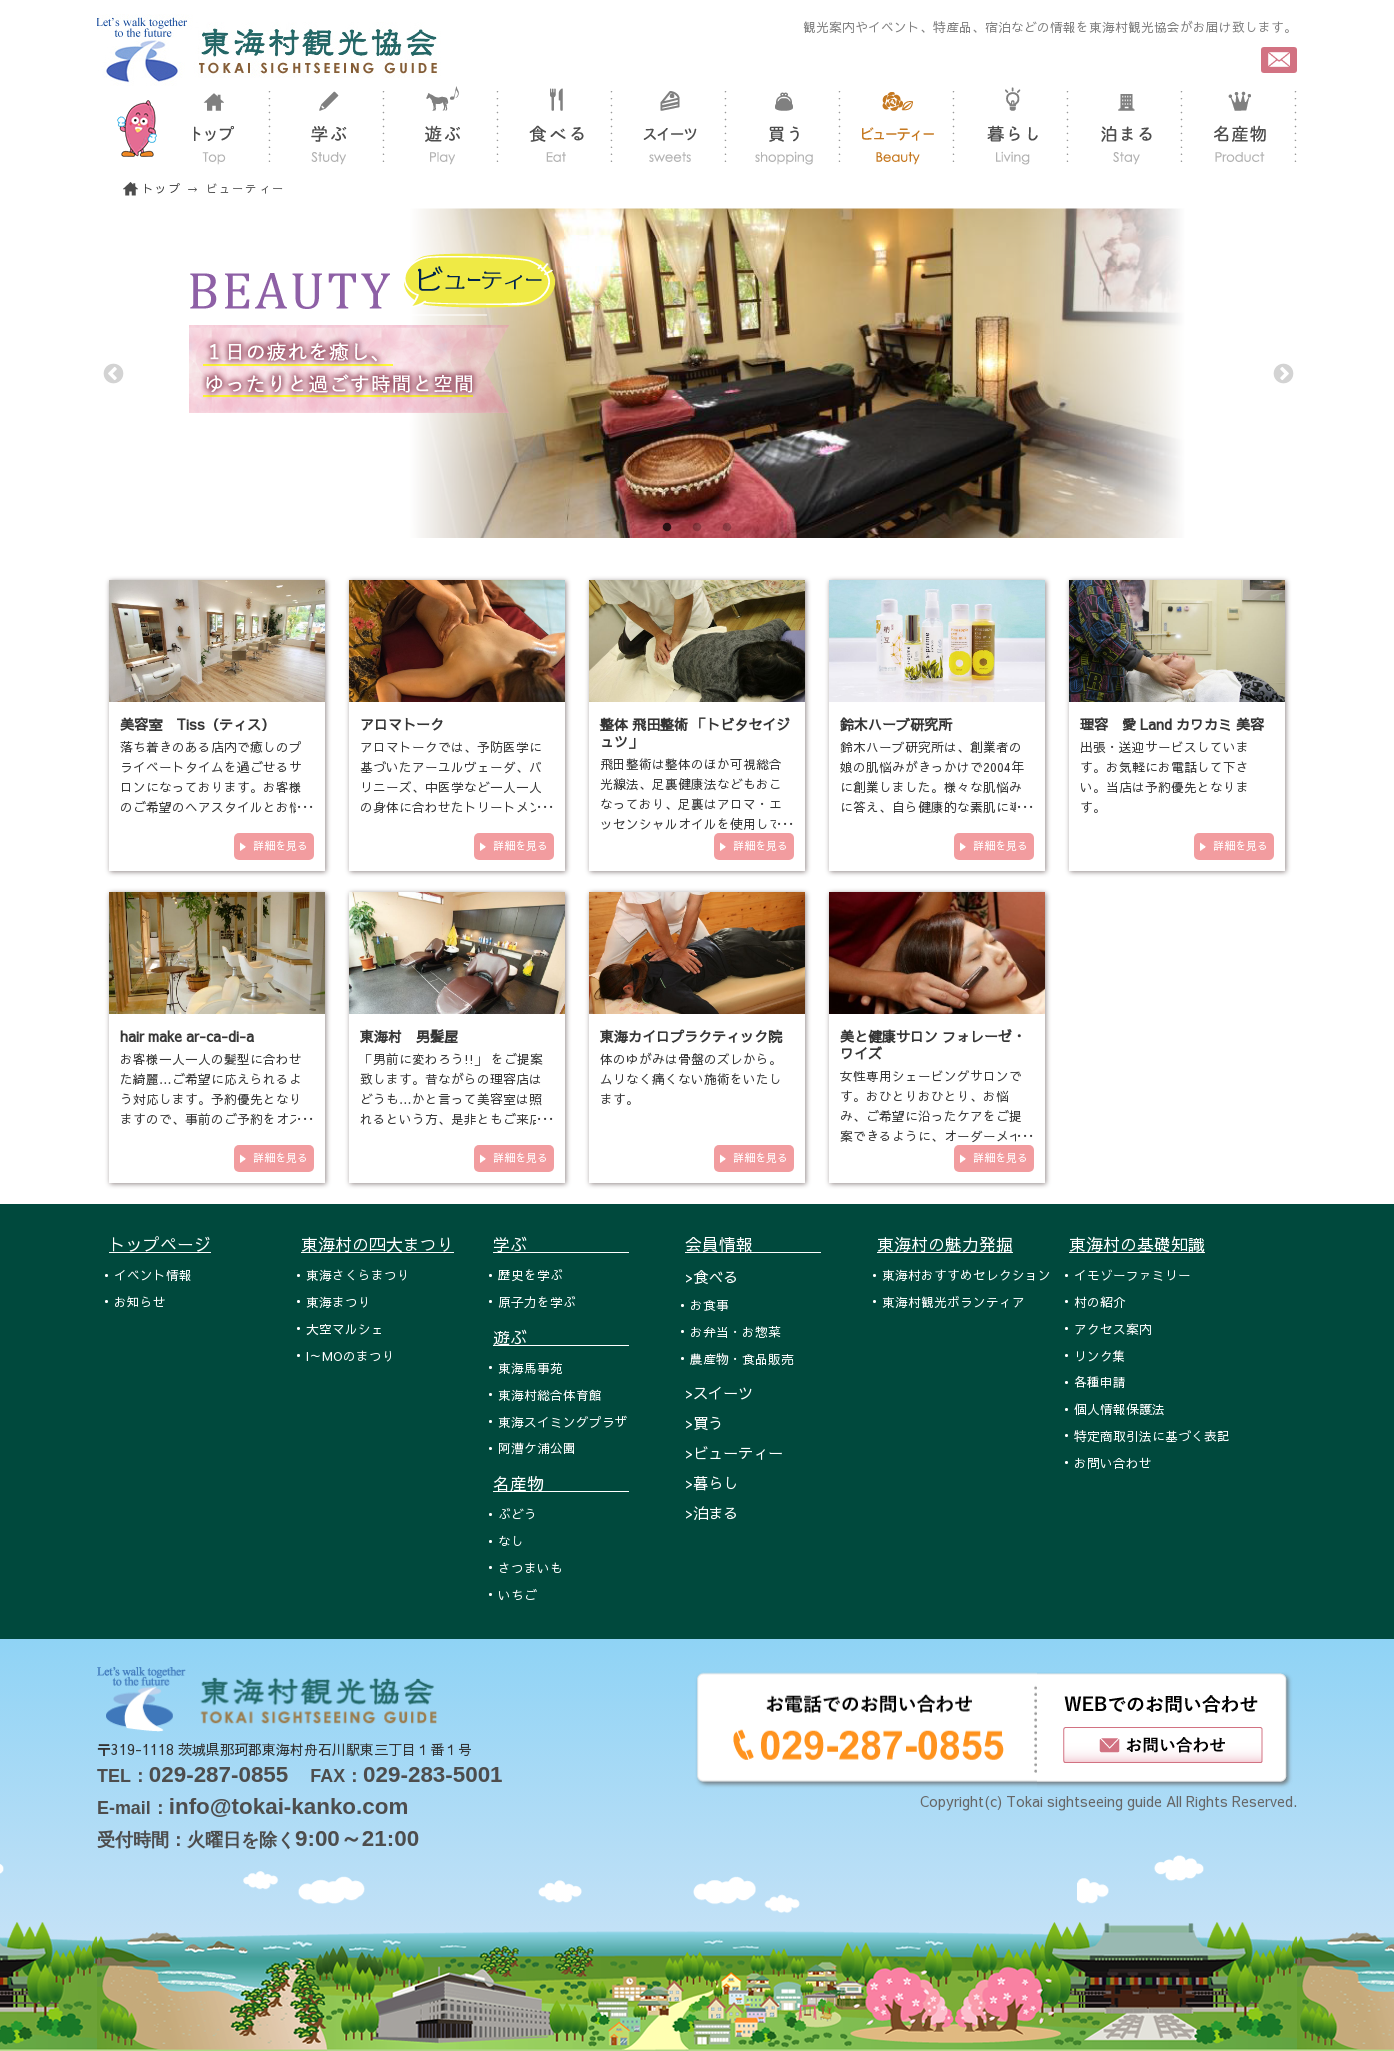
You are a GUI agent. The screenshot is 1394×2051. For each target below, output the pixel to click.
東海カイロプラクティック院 (691, 1036)
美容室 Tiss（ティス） (197, 724)
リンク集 (1100, 1355)
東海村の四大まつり (377, 1244)
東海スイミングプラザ (563, 1421)
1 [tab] (667, 528)
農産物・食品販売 (742, 1358)
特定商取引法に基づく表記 (1152, 1435)
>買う (704, 1422)
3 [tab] (727, 528)
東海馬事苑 (530, 1367)
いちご (517, 1594)
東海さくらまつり (358, 1274)
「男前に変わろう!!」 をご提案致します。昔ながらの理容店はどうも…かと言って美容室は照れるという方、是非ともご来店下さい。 (451, 1098)
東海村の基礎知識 (1137, 1244)
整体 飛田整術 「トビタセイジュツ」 (695, 732)
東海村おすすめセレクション (966, 1274)
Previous (112, 373)
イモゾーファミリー (1132, 1274)
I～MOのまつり (350, 1355)
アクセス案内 (1113, 1328)
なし (511, 1540)
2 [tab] (697, 528)
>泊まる (711, 1512)
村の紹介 (1100, 1301)
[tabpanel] (697, 373)
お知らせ (140, 1301)
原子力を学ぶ (537, 1301)
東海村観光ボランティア (953, 1301)
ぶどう (517, 1513)
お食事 (709, 1304)
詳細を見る (280, 845)
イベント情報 (153, 1274)
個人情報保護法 (1119, 1408)
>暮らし (711, 1482)
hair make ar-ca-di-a (187, 1036)
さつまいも (530, 1567)
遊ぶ (561, 1337)
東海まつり (338, 1301)
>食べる (711, 1276)
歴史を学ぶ (530, 1274)
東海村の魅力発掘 (945, 1244)
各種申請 (1100, 1381)
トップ (162, 188)
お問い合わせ (1113, 1462)
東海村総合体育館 (550, 1394)
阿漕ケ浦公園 (537, 1447)
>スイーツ (719, 1392)
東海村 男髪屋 (409, 1036)
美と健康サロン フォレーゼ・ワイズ (933, 1044)
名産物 (561, 1483)
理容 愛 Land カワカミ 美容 (1172, 724)
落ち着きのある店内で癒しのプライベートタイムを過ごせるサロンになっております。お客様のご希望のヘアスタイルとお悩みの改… (211, 786)
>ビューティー (734, 1452)
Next (1282, 373)
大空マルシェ (345, 1328)
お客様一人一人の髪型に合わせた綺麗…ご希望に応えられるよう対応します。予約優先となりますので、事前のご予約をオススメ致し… (211, 1098)
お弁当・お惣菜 (735, 1331)
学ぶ (561, 1244)
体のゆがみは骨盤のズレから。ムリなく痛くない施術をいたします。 (691, 1078)
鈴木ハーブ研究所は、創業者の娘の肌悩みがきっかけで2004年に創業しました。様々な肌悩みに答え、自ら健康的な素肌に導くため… (932, 786)
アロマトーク (402, 724)
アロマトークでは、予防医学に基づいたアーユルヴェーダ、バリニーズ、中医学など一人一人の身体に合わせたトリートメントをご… (451, 786)
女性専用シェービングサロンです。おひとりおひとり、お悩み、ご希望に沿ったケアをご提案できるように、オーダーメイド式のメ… (931, 1115)
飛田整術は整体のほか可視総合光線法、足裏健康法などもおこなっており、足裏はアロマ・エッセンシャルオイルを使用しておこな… (691, 803)
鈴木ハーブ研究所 (896, 724)
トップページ (160, 1244)
